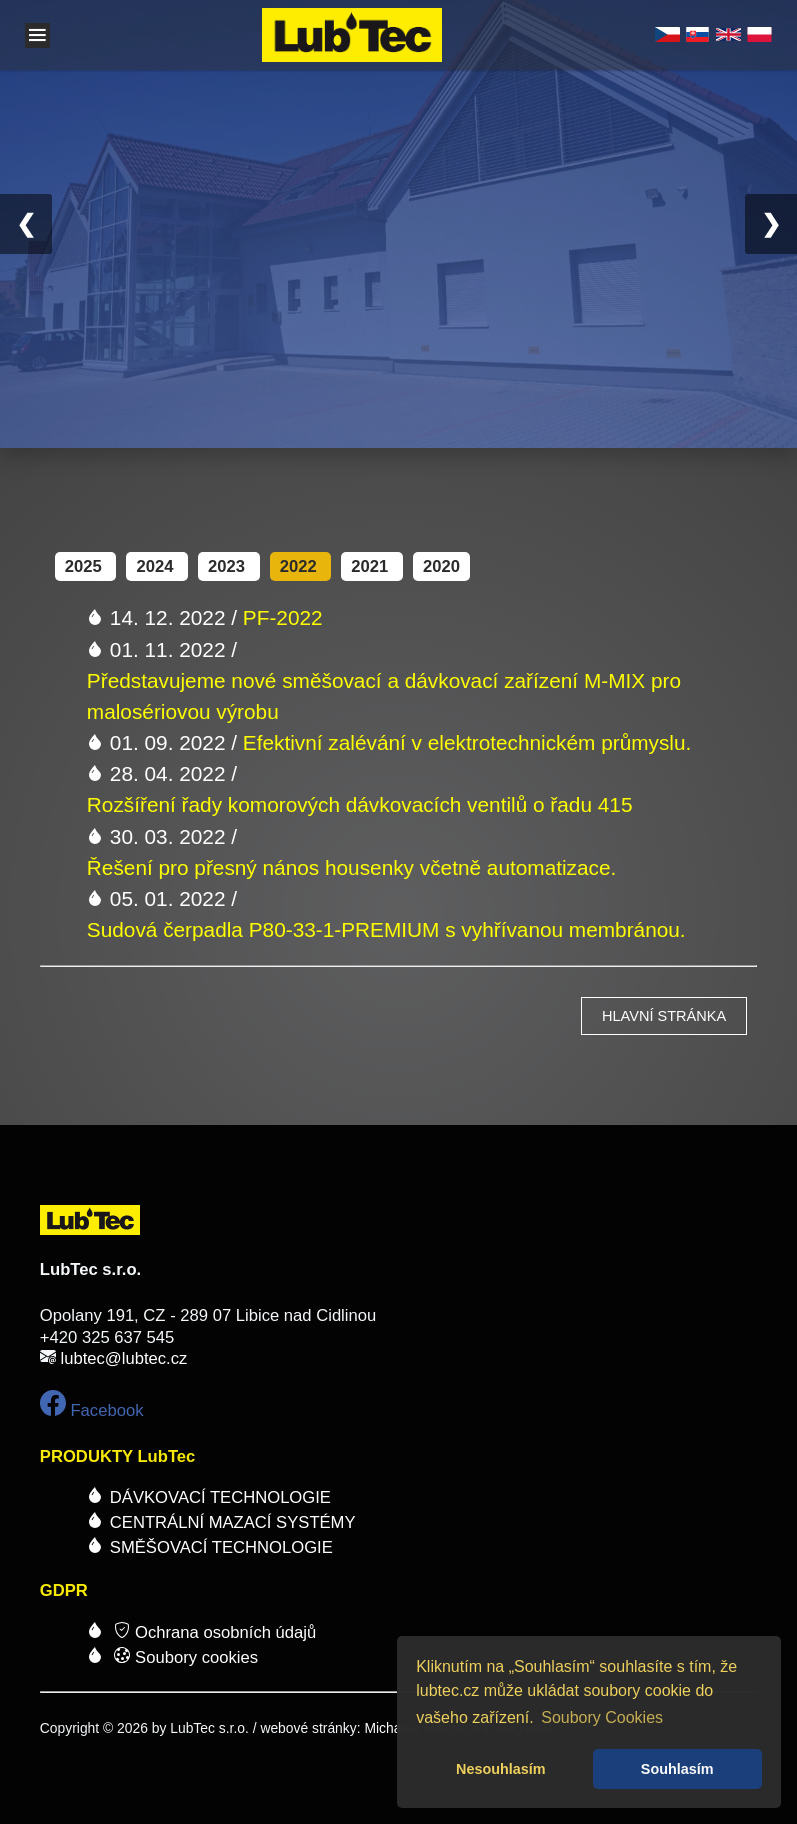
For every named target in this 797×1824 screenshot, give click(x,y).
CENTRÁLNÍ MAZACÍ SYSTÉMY (233, 1522)
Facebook (92, 1410)
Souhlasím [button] (677, 1769)
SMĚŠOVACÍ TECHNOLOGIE (221, 1547)
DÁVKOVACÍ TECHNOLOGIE (220, 1497)
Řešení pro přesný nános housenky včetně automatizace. (351, 867)
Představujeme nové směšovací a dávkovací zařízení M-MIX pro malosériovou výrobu (384, 696)
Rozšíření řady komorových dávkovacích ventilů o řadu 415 (360, 804)
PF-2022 (283, 617)
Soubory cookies (186, 1657)
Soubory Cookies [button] (602, 1717)
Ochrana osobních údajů (213, 1632)
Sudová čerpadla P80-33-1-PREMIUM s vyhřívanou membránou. (386, 929)
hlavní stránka (664, 1016)
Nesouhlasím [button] (501, 1769)
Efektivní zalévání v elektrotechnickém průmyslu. (467, 742)
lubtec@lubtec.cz (123, 1358)
